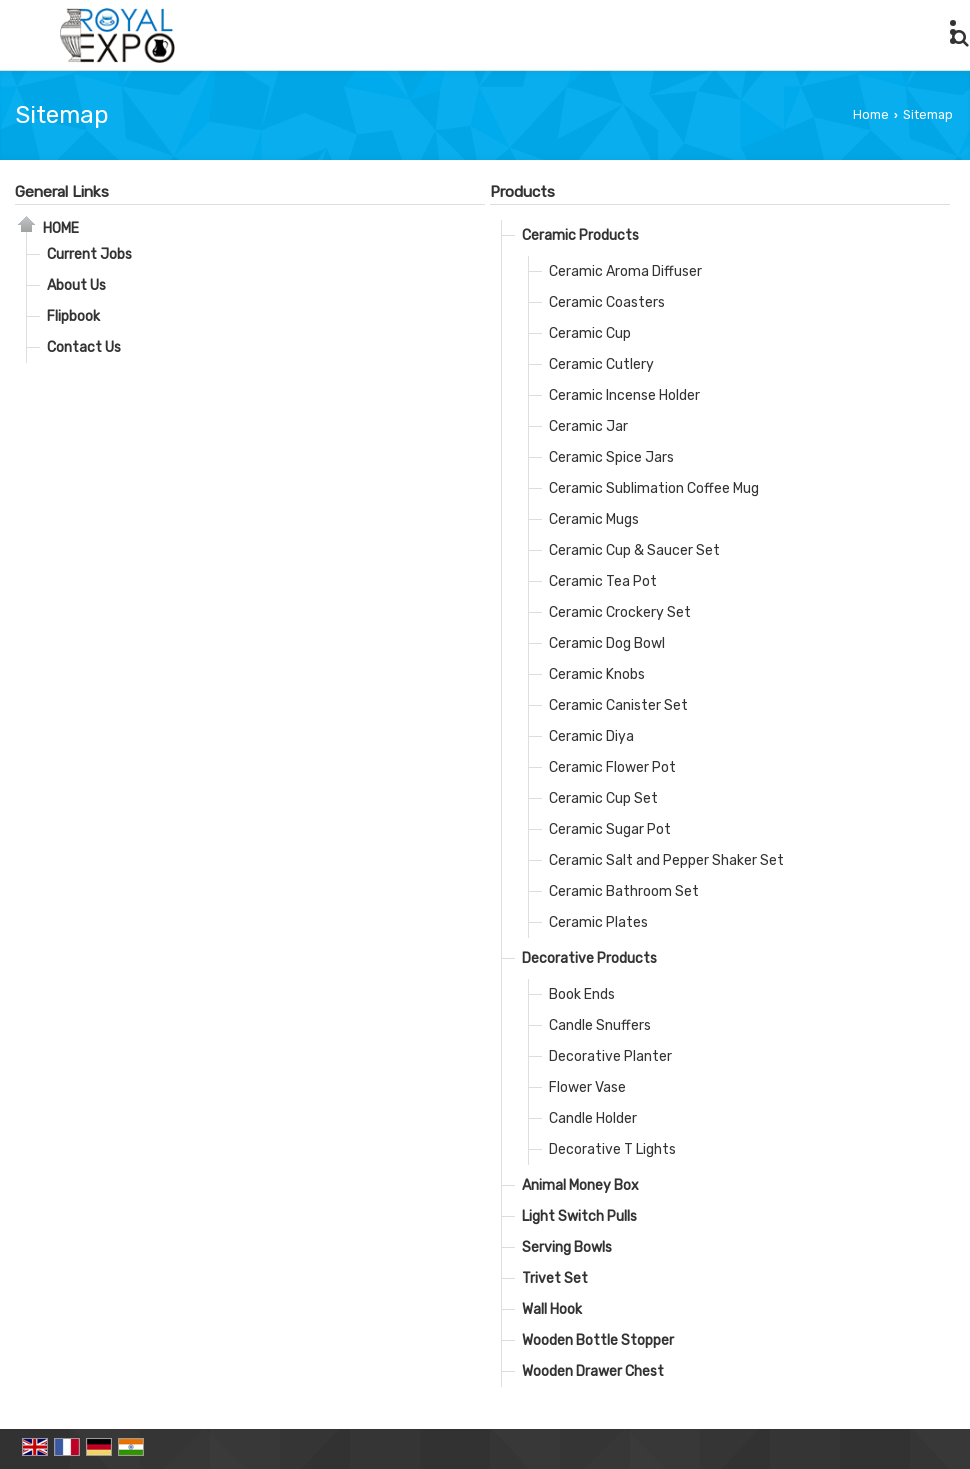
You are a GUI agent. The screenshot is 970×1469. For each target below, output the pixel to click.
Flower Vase (587, 1087)
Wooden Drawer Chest (593, 1371)
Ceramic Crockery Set (620, 612)
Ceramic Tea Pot (603, 581)
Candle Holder (593, 1118)
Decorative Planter (610, 1056)
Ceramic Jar (588, 426)
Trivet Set (555, 1278)
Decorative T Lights (612, 1149)
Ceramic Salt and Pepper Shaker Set (666, 860)
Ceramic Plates (598, 922)
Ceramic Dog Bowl (607, 643)
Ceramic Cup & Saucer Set (634, 550)
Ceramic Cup (590, 333)
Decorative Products (589, 958)
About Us (76, 285)
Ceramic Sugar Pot (610, 829)
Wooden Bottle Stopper (598, 1340)
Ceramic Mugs (594, 519)
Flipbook (73, 316)
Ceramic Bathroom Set (624, 891)
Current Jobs (89, 254)
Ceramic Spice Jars (611, 457)
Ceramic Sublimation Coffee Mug (654, 488)
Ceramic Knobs (597, 674)
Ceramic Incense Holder (624, 395)
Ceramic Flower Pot (612, 767)
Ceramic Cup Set (603, 798)
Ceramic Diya (591, 736)
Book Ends (582, 994)
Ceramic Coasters (607, 302)
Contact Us (84, 347)
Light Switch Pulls (579, 1216)
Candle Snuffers (600, 1025)
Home (871, 114)
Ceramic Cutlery (601, 364)
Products (522, 192)
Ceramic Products (580, 235)
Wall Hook (552, 1309)
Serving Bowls (567, 1247)
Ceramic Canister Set (618, 705)
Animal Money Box (580, 1185)
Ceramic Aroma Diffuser (625, 271)
